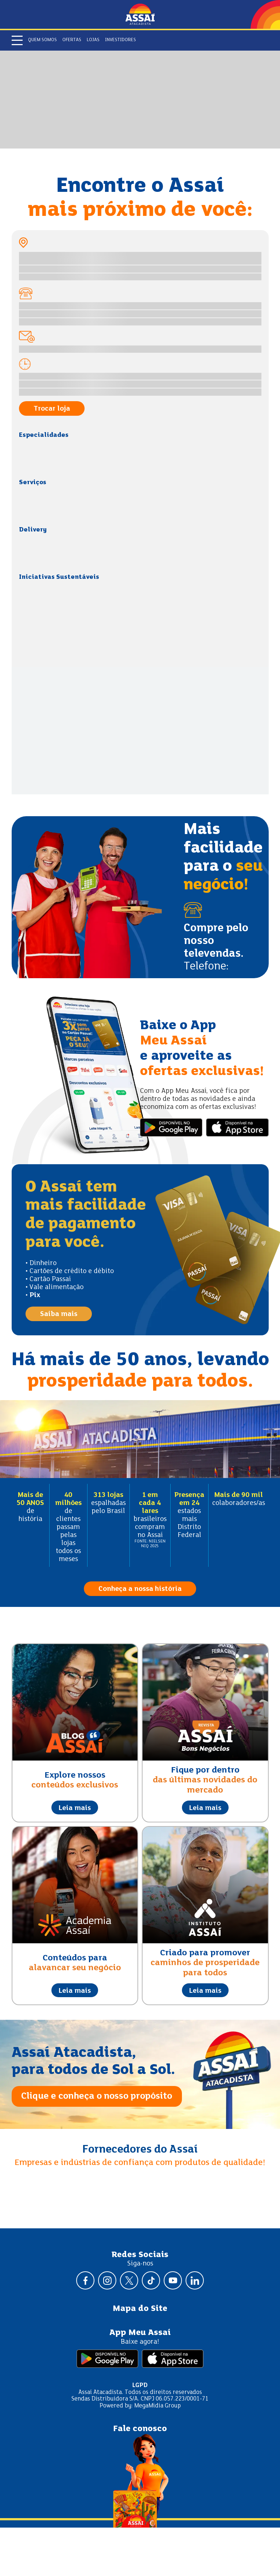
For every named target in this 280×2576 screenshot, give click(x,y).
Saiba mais (58, 1314)
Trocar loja (52, 408)
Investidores (120, 40)
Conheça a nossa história (140, 1589)
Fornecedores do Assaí (140, 2150)
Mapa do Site (140, 2308)
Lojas (93, 40)
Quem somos (42, 40)
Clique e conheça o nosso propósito (96, 2096)
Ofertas (71, 40)
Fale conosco (140, 2429)
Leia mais (75, 1808)
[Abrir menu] (17, 40)
